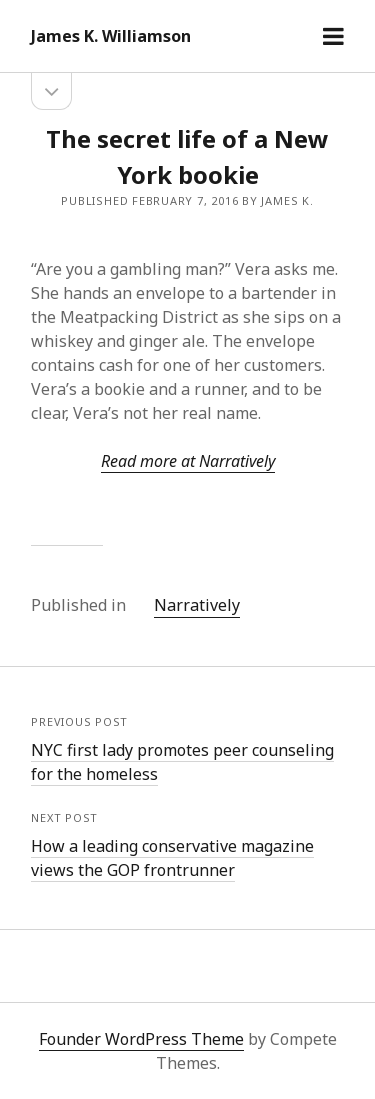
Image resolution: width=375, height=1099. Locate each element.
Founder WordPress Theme (141, 1039)
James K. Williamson (111, 36)
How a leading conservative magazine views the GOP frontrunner (172, 858)
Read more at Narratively (188, 461)
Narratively (197, 605)
